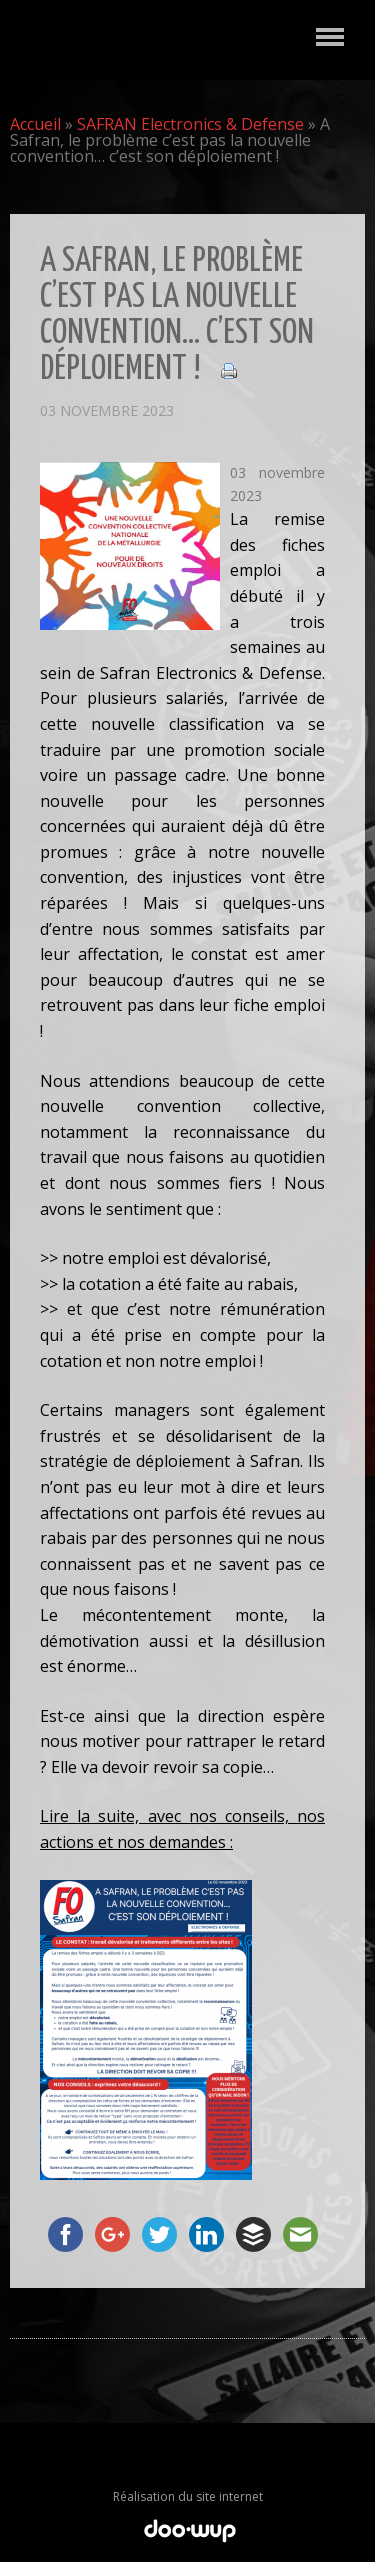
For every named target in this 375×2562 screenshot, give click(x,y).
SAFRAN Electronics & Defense (190, 124)
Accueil (35, 124)
